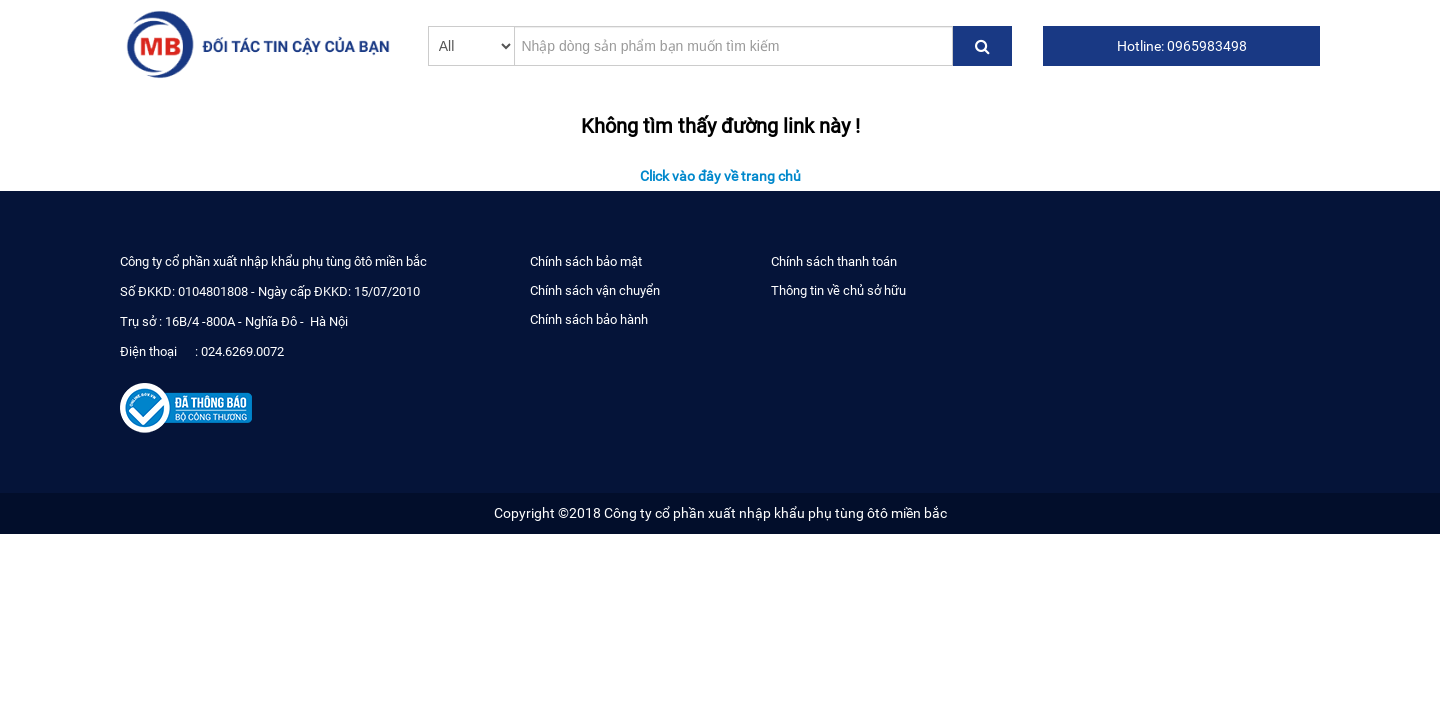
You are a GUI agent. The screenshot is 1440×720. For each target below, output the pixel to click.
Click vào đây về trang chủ (720, 176)
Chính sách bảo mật (586, 261)
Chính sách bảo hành (589, 319)
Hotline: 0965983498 (1182, 46)
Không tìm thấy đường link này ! (720, 125)
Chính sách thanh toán (834, 261)
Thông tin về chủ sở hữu (838, 290)
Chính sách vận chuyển (595, 290)
